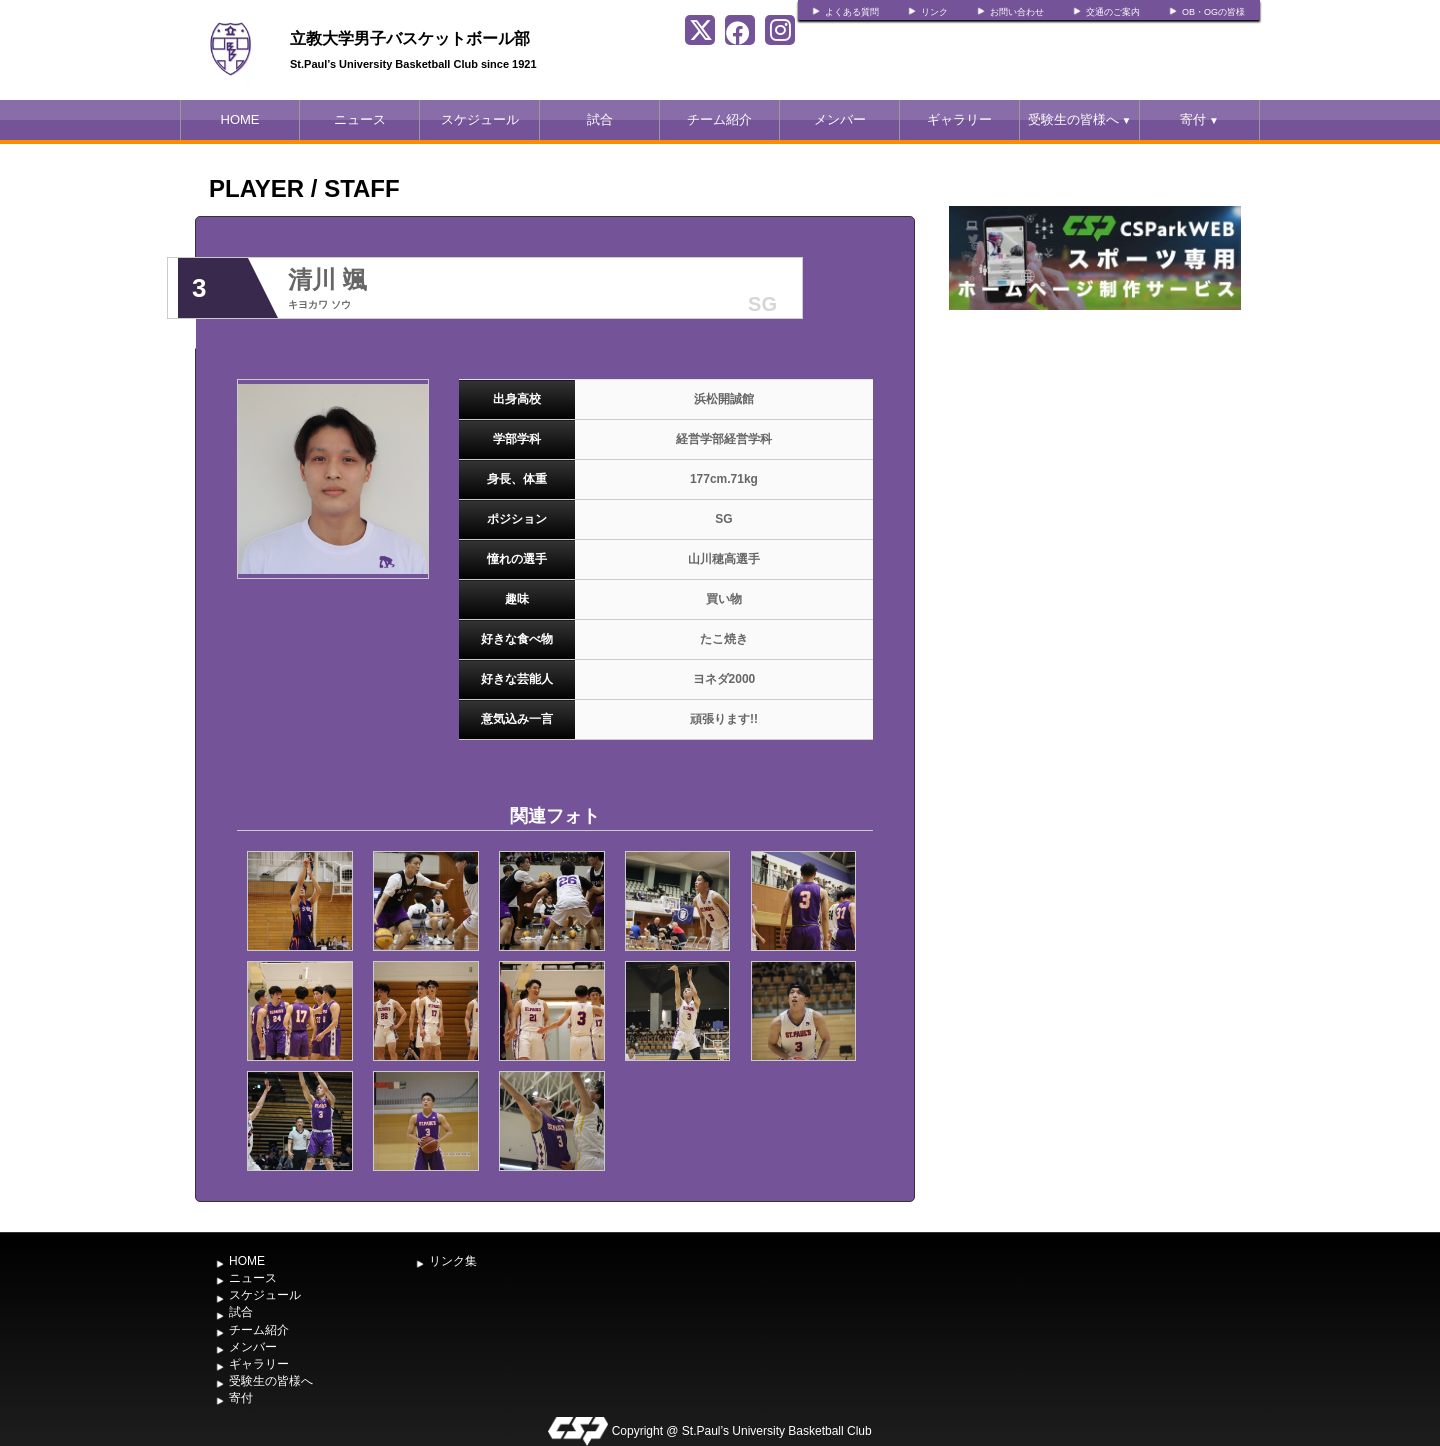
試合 (600, 119)
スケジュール (480, 119)
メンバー (840, 119)
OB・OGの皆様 (1213, 12)
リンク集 (453, 1261)
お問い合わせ (1017, 12)
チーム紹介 (719, 119)
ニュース (360, 119)
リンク (934, 12)
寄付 (1199, 119)
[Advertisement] (1095, 465)
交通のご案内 (1113, 12)
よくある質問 (852, 12)
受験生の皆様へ (1080, 119)
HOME (240, 119)
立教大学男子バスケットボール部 (410, 38)
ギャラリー (959, 119)
